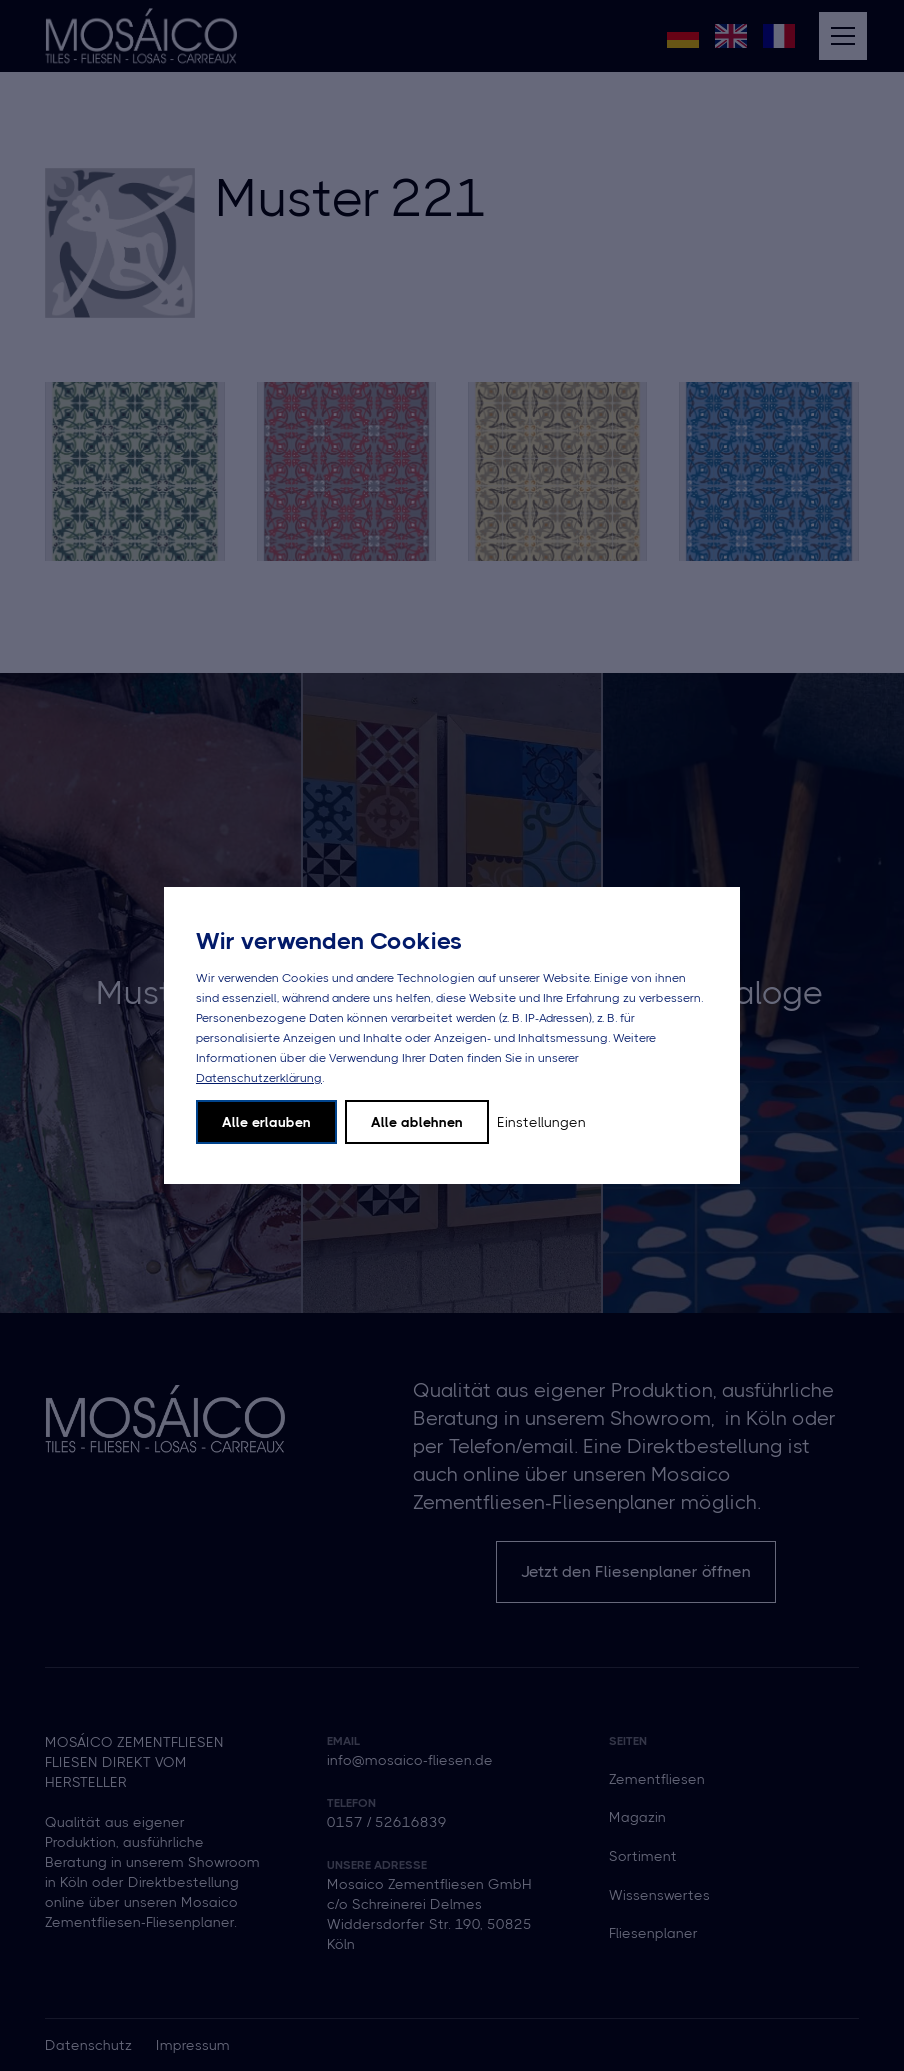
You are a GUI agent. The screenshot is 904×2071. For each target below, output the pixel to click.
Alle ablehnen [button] (417, 1122)
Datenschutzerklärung (259, 1078)
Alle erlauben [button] (266, 1122)
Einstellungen (541, 1122)
